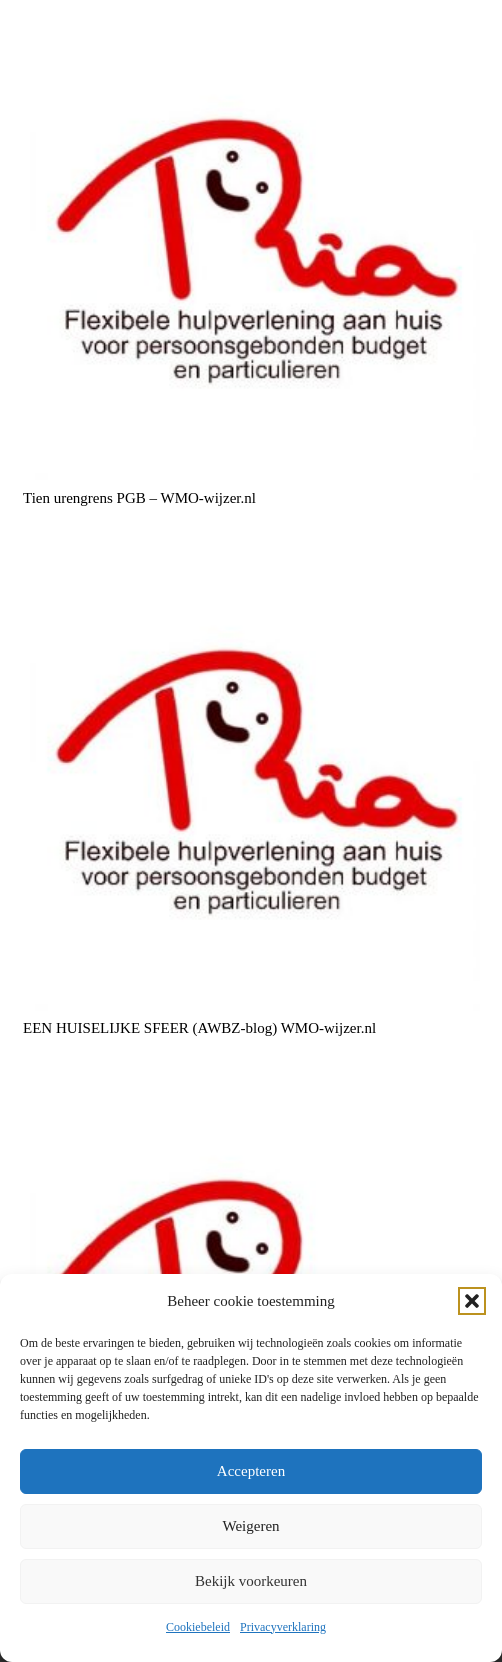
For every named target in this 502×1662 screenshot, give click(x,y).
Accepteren (251, 1471)
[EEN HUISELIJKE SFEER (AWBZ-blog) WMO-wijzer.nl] (251, 781)
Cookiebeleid (198, 1627)
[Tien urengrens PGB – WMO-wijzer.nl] (251, 251)
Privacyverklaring (283, 1627)
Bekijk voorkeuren (251, 1581)
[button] (472, 1301)
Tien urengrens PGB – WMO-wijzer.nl (139, 497)
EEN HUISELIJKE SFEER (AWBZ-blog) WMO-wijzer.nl (199, 1028)
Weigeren (250, 1526)
